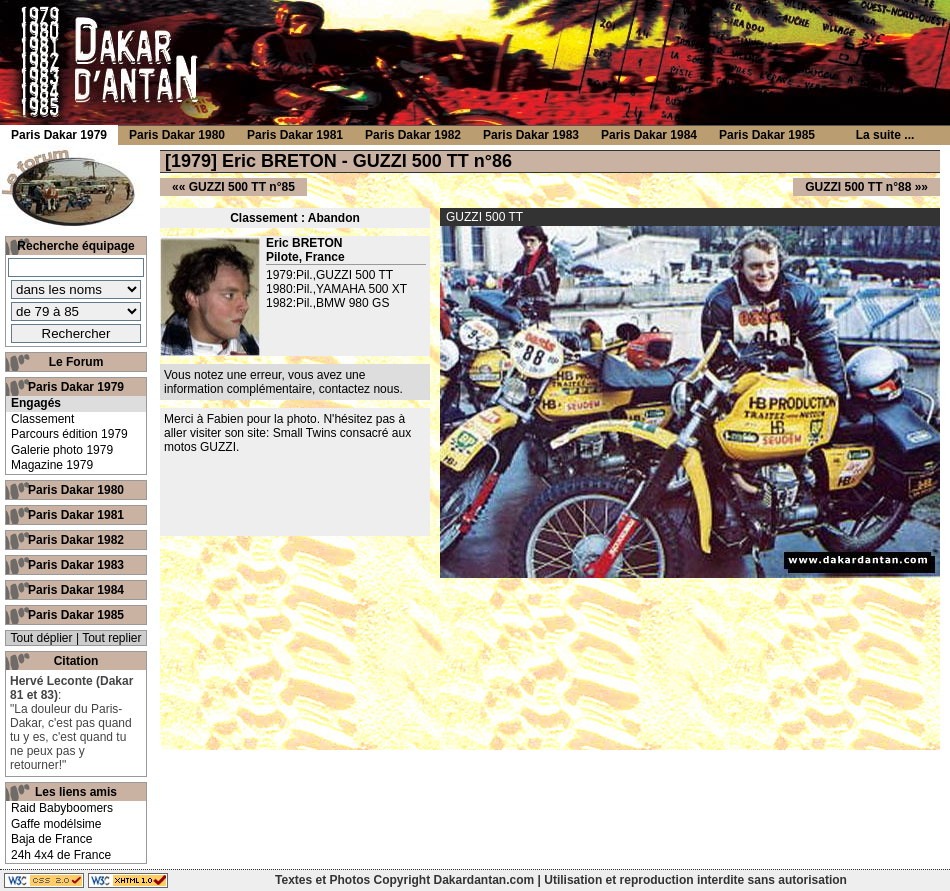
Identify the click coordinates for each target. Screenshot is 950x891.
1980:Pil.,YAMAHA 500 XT (336, 289)
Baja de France (51, 839)
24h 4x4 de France (61, 855)
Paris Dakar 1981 (76, 515)
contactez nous (359, 389)
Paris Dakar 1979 (76, 387)
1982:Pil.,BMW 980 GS (327, 303)
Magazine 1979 (52, 465)
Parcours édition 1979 (69, 434)
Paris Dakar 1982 (76, 540)
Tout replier (111, 638)
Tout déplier (42, 638)
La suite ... (885, 135)
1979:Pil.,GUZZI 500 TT (329, 275)
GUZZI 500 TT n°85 (242, 187)
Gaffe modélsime (56, 824)
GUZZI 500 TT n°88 (858, 187)
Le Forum (76, 362)
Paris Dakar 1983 (76, 565)
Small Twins (305, 433)
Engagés (36, 403)
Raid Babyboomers (62, 808)
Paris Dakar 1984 (76, 590)
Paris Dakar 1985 (76, 615)
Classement (42, 419)
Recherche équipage (75, 246)
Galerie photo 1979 (62, 450)
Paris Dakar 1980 (76, 490)
